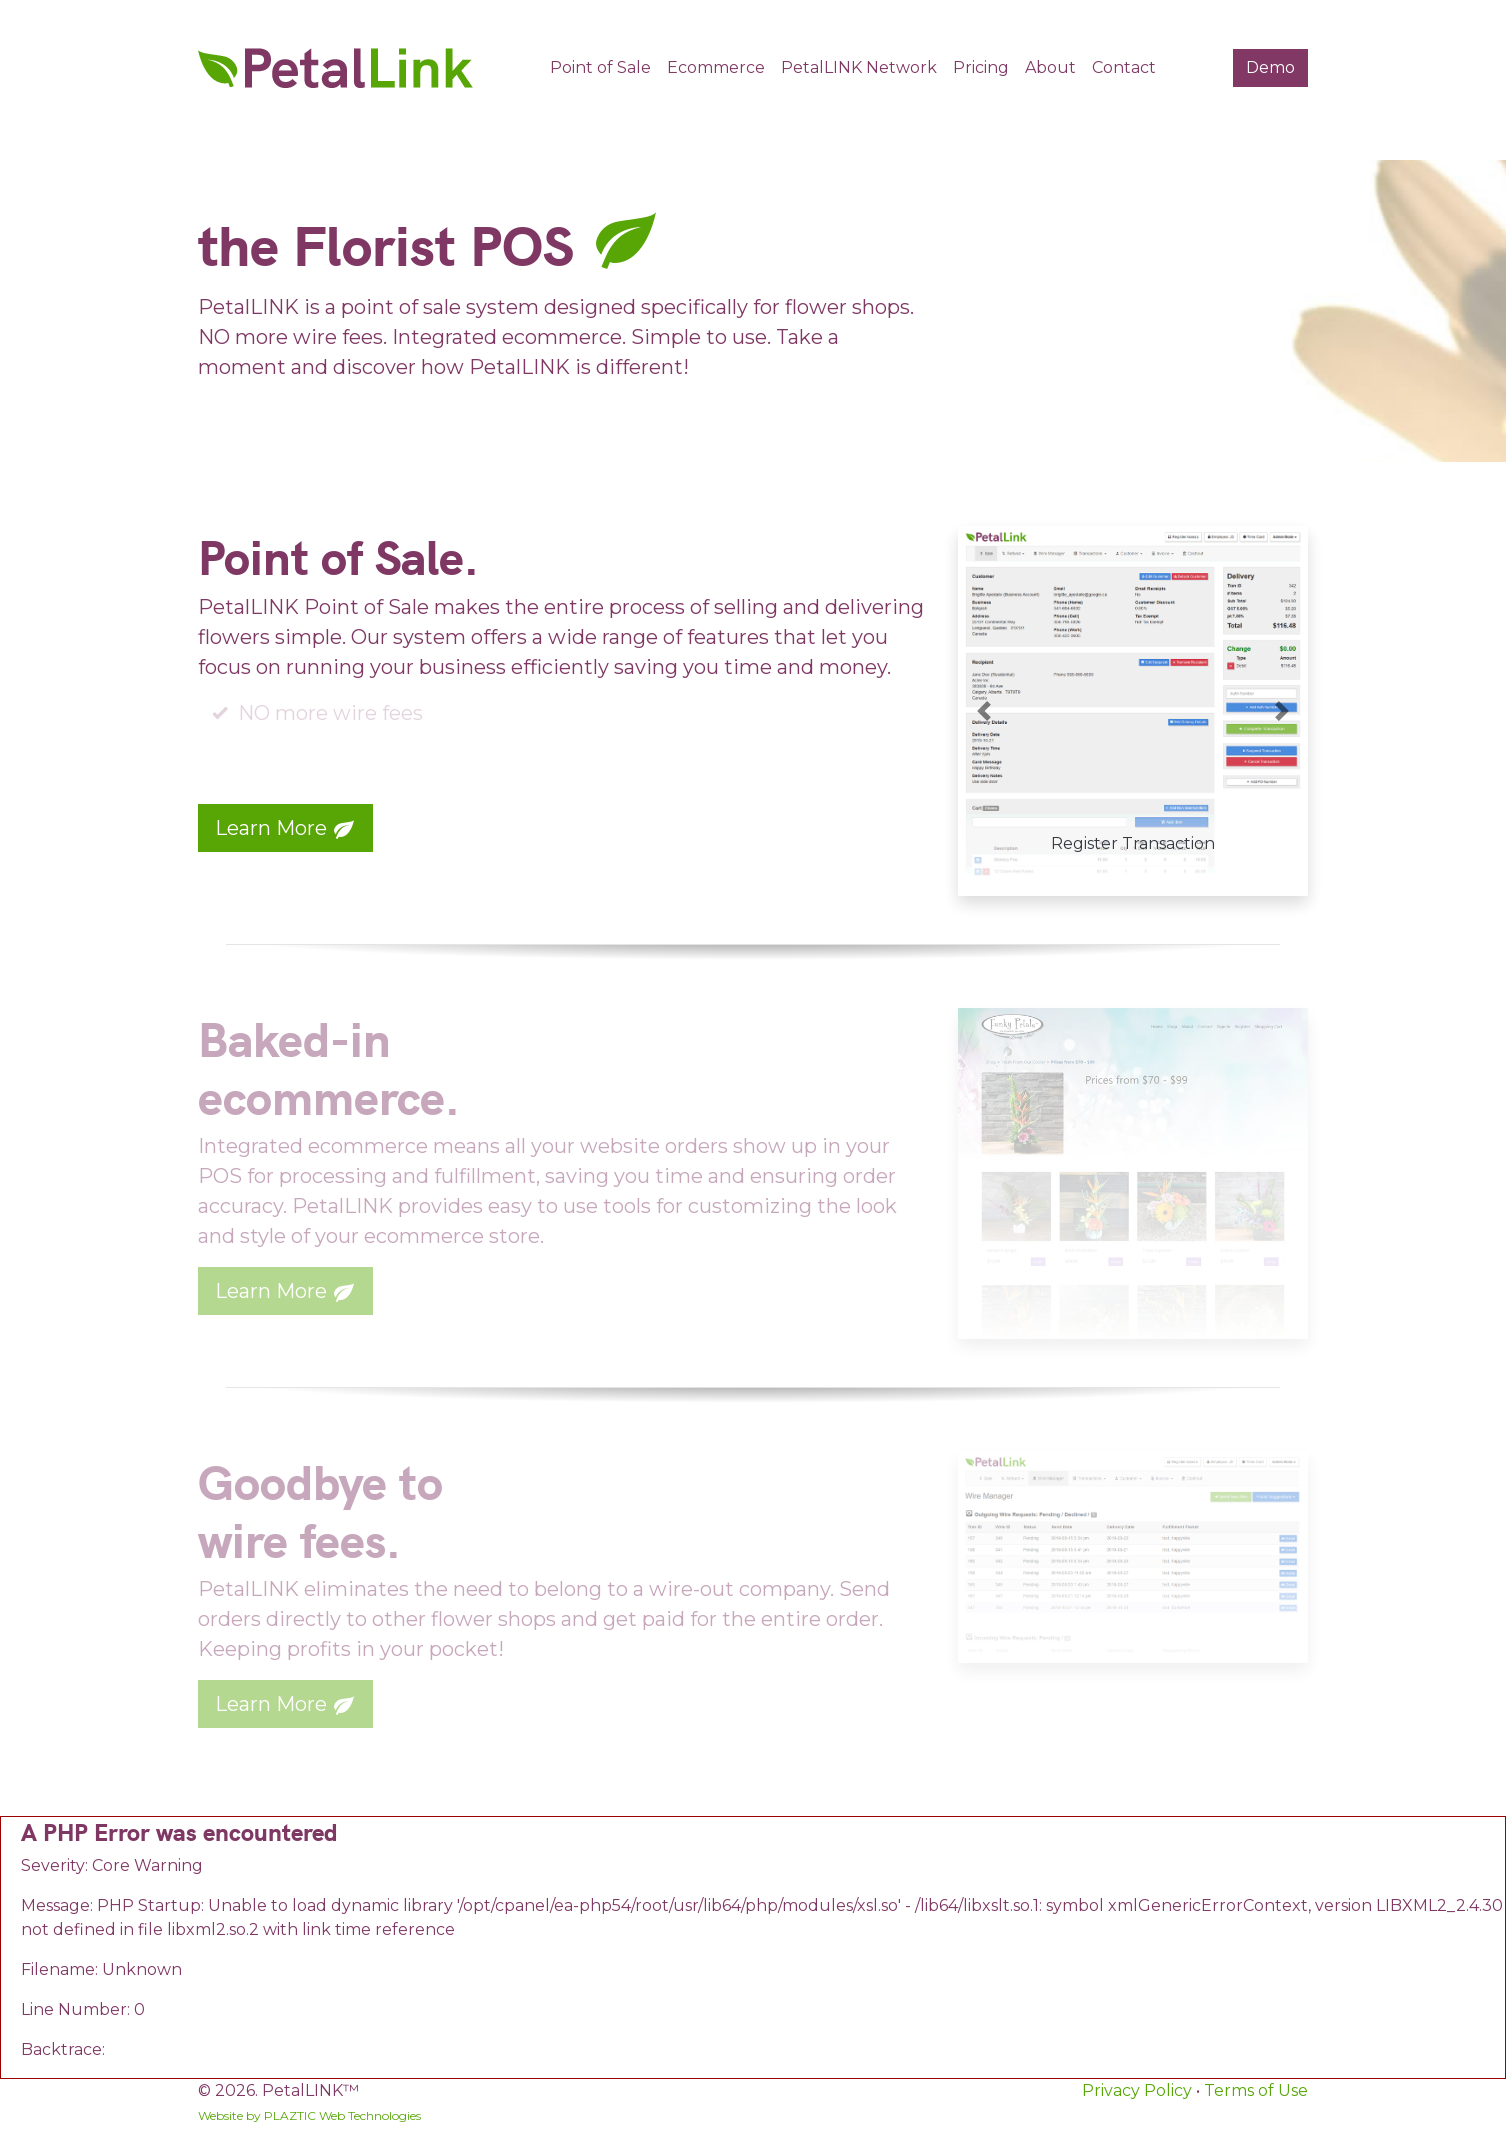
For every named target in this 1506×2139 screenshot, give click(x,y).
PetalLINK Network (859, 67)
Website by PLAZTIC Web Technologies (309, 2115)
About (1050, 67)
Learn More (285, 829)
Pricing (981, 67)
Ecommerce (716, 67)
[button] (984, 711)
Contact (1124, 67)
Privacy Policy (1137, 2090)
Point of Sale (600, 67)
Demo (1270, 67)
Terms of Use (1256, 2090)
